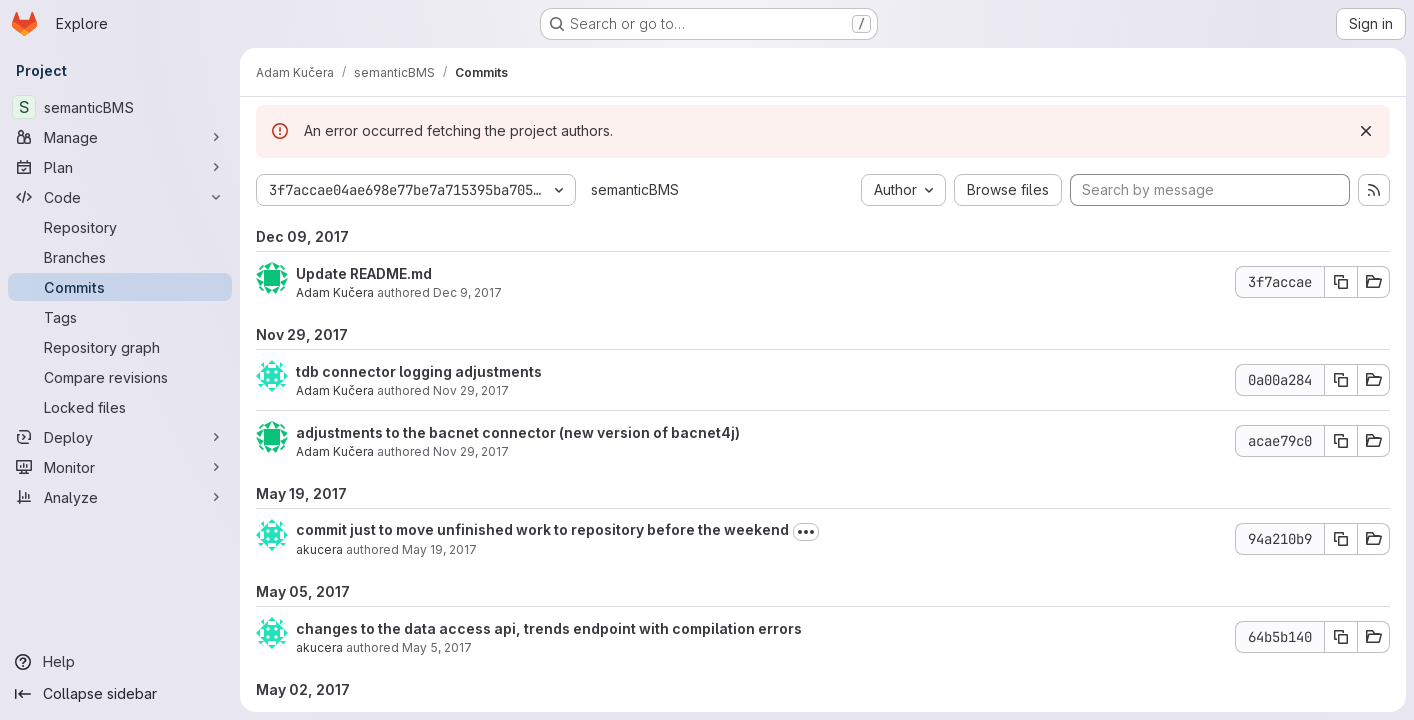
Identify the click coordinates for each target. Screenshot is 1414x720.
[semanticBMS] (120, 107)
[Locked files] (120, 407)
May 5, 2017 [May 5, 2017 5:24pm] (437, 647)
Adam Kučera (335, 292)
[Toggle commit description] (806, 532)
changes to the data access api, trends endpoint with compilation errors (549, 628)
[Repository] (120, 227)
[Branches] (120, 257)
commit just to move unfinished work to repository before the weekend (542, 529)
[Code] (120, 197)
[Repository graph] (120, 347)
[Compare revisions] (120, 377)
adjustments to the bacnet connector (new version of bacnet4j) (518, 432)
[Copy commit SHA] (1341, 282)
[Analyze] (120, 497)
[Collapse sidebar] (120, 694)
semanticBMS (635, 189)
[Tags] (120, 317)
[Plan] (120, 167)
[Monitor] (120, 467)
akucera (319, 549)
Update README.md (364, 273)
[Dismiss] (1366, 131)
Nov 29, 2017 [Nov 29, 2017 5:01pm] (471, 451)
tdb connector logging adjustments (419, 371)
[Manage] (120, 137)
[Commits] (120, 287)
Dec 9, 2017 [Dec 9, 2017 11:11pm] (467, 292)
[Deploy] (120, 437)
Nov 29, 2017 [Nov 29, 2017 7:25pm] (471, 390)
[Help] (120, 662)
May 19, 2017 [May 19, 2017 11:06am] (439, 549)
